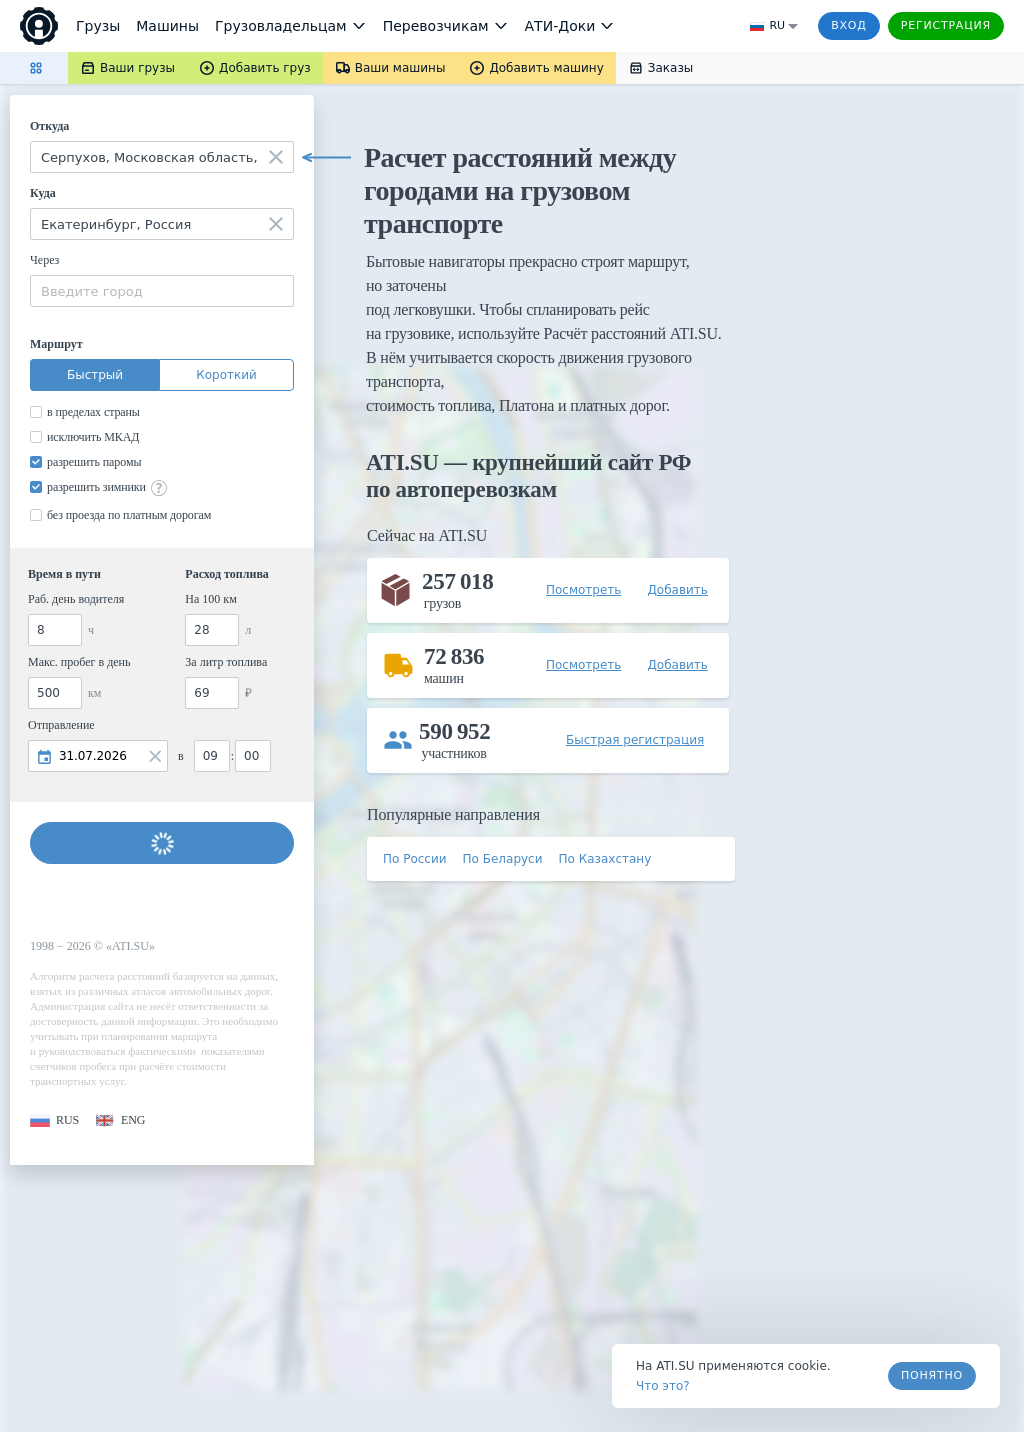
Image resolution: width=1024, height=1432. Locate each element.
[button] (54, 1120)
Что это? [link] (663, 1386)
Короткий (226, 375)
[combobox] (162, 157)
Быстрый (95, 375)
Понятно (932, 1375)
